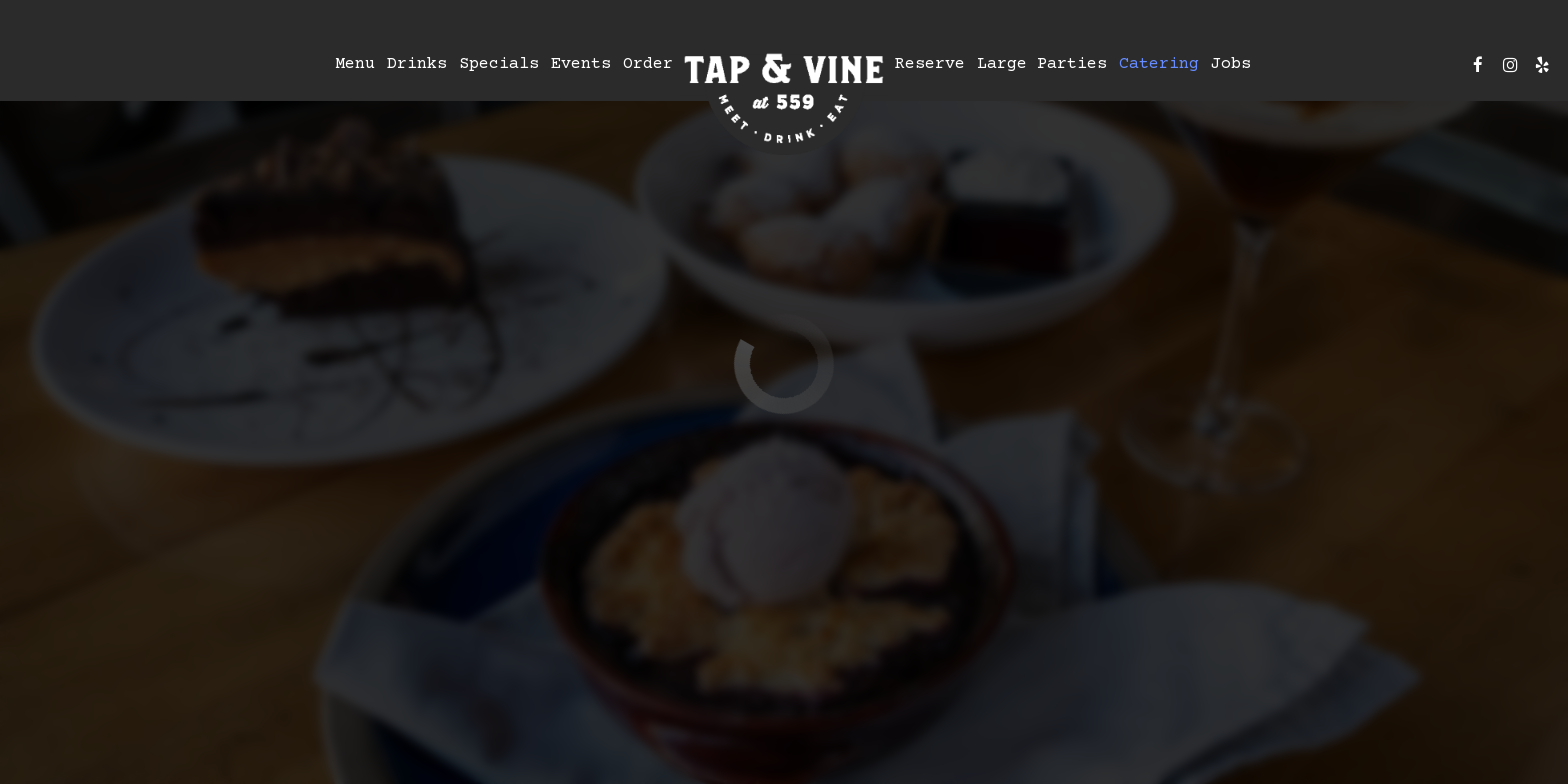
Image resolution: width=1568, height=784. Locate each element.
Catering (1159, 64)
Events (581, 64)
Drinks (417, 64)
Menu (355, 64)
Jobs (1231, 64)
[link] (784, 97)
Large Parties (1042, 64)
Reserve (930, 64)
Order (648, 64)
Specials (499, 64)
